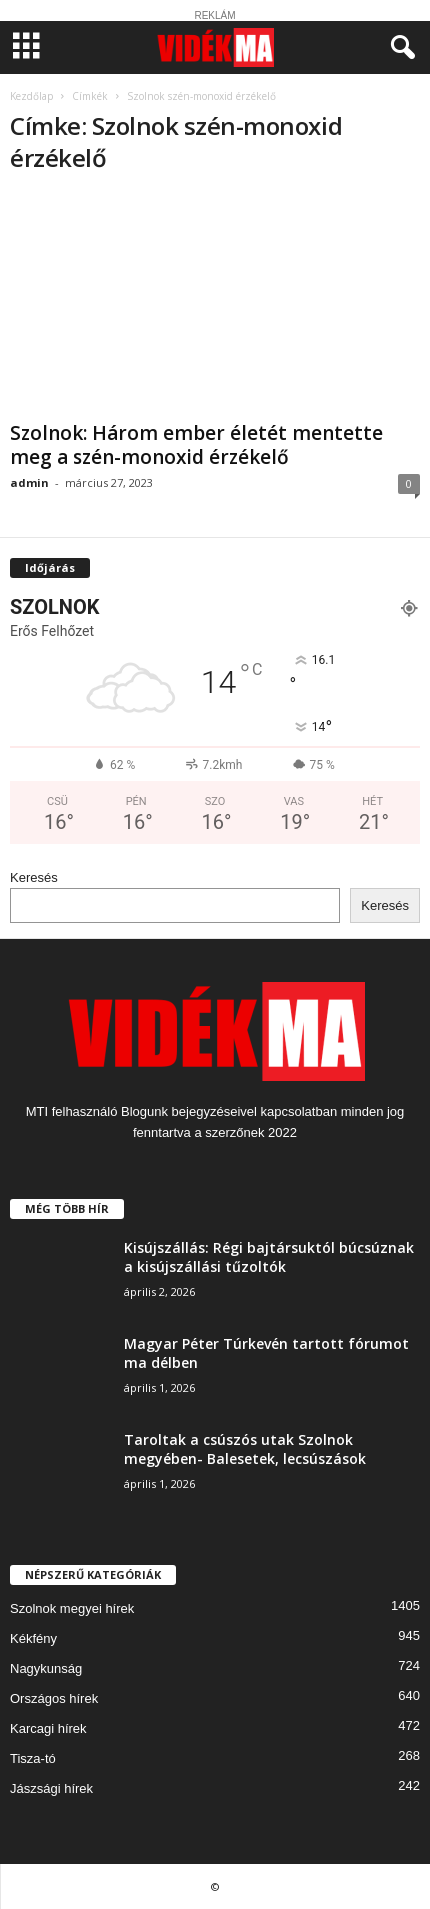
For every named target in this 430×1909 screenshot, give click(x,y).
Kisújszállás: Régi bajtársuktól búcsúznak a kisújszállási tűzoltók (269, 1257)
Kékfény (33, 1638)
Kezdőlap (31, 96)
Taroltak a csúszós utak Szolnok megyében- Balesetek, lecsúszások (245, 1449)
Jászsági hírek (51, 1788)
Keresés (34, 877)
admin (29, 482)
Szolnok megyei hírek (72, 1608)
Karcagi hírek (48, 1728)
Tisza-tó (33, 1758)
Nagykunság (46, 1668)
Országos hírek (54, 1698)
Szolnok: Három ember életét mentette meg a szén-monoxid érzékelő (196, 445)
